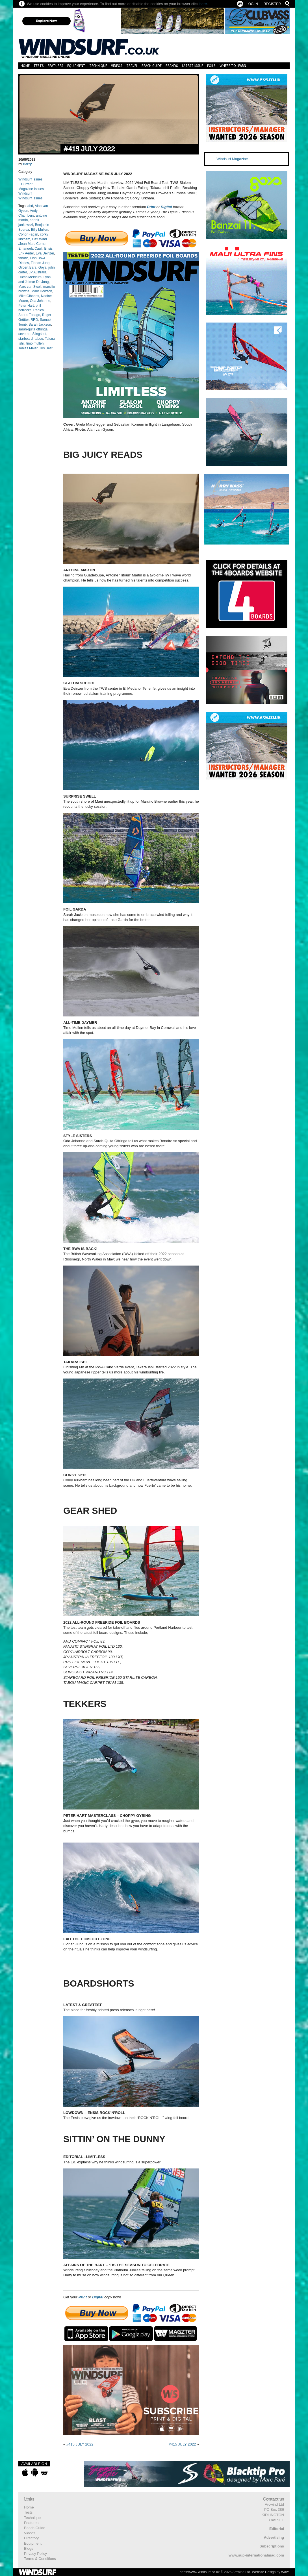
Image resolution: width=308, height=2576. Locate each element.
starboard (25, 339)
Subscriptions (271, 2546)
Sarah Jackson (40, 324)
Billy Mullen (39, 230)
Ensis (48, 249)
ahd (30, 206)
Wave (285, 2572)
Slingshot (39, 334)
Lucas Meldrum (30, 277)
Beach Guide (152, 66)
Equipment (76, 66)
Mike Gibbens (28, 296)
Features (55, 66)
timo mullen (35, 343)
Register (272, 4)
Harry (27, 164)
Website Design (264, 2572)
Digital (166, 207)
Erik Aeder (26, 253)
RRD (34, 320)
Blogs (28, 2548)
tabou (38, 339)
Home (25, 66)
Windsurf (25, 193)
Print (151, 207)
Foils (211, 66)
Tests (39, 66)
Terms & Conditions (40, 2559)
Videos (116, 66)
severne (24, 334)
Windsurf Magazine (232, 159)
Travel (132, 66)
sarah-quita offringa (32, 329)
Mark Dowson (41, 291)
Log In (252, 4)
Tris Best (46, 348)
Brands (172, 66)
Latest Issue (192, 66)
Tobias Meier (27, 348)
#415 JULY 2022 (89, 149)
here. (203, 4)
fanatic (23, 258)
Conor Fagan (28, 234)
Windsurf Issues (30, 179)
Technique (98, 66)
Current (26, 184)
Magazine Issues (31, 189)
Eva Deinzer (45, 253)
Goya (42, 267)
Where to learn (233, 66)
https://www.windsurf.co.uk (200, 2572)
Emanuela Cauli (30, 249)
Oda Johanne (40, 301)
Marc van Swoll (29, 287)
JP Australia (38, 272)
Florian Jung (40, 263)
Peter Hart (26, 306)
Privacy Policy (35, 2553)
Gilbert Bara (27, 267)
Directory (31, 2538)
